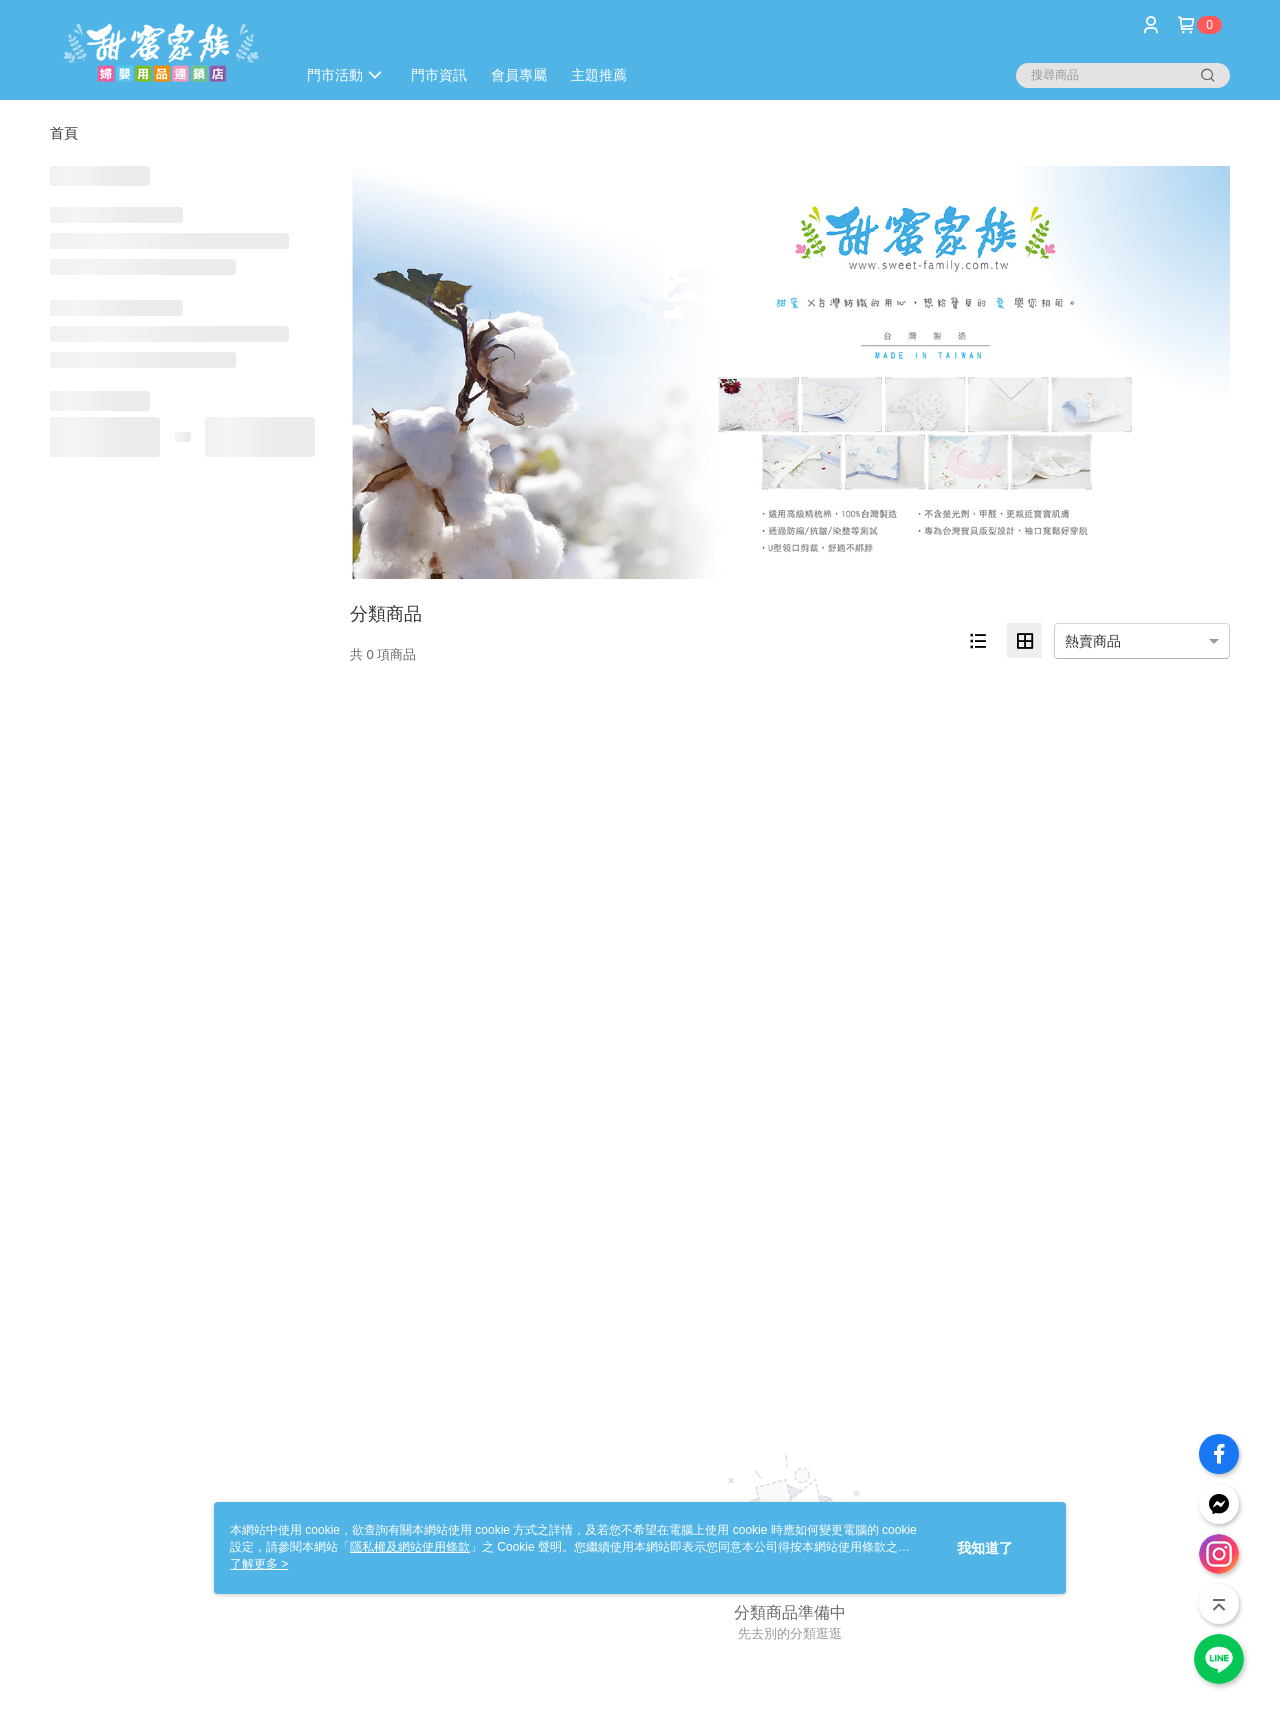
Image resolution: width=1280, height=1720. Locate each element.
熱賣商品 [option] (1093, 641)
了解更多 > (259, 1564)
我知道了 (985, 1548)
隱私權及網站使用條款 (410, 1547)
